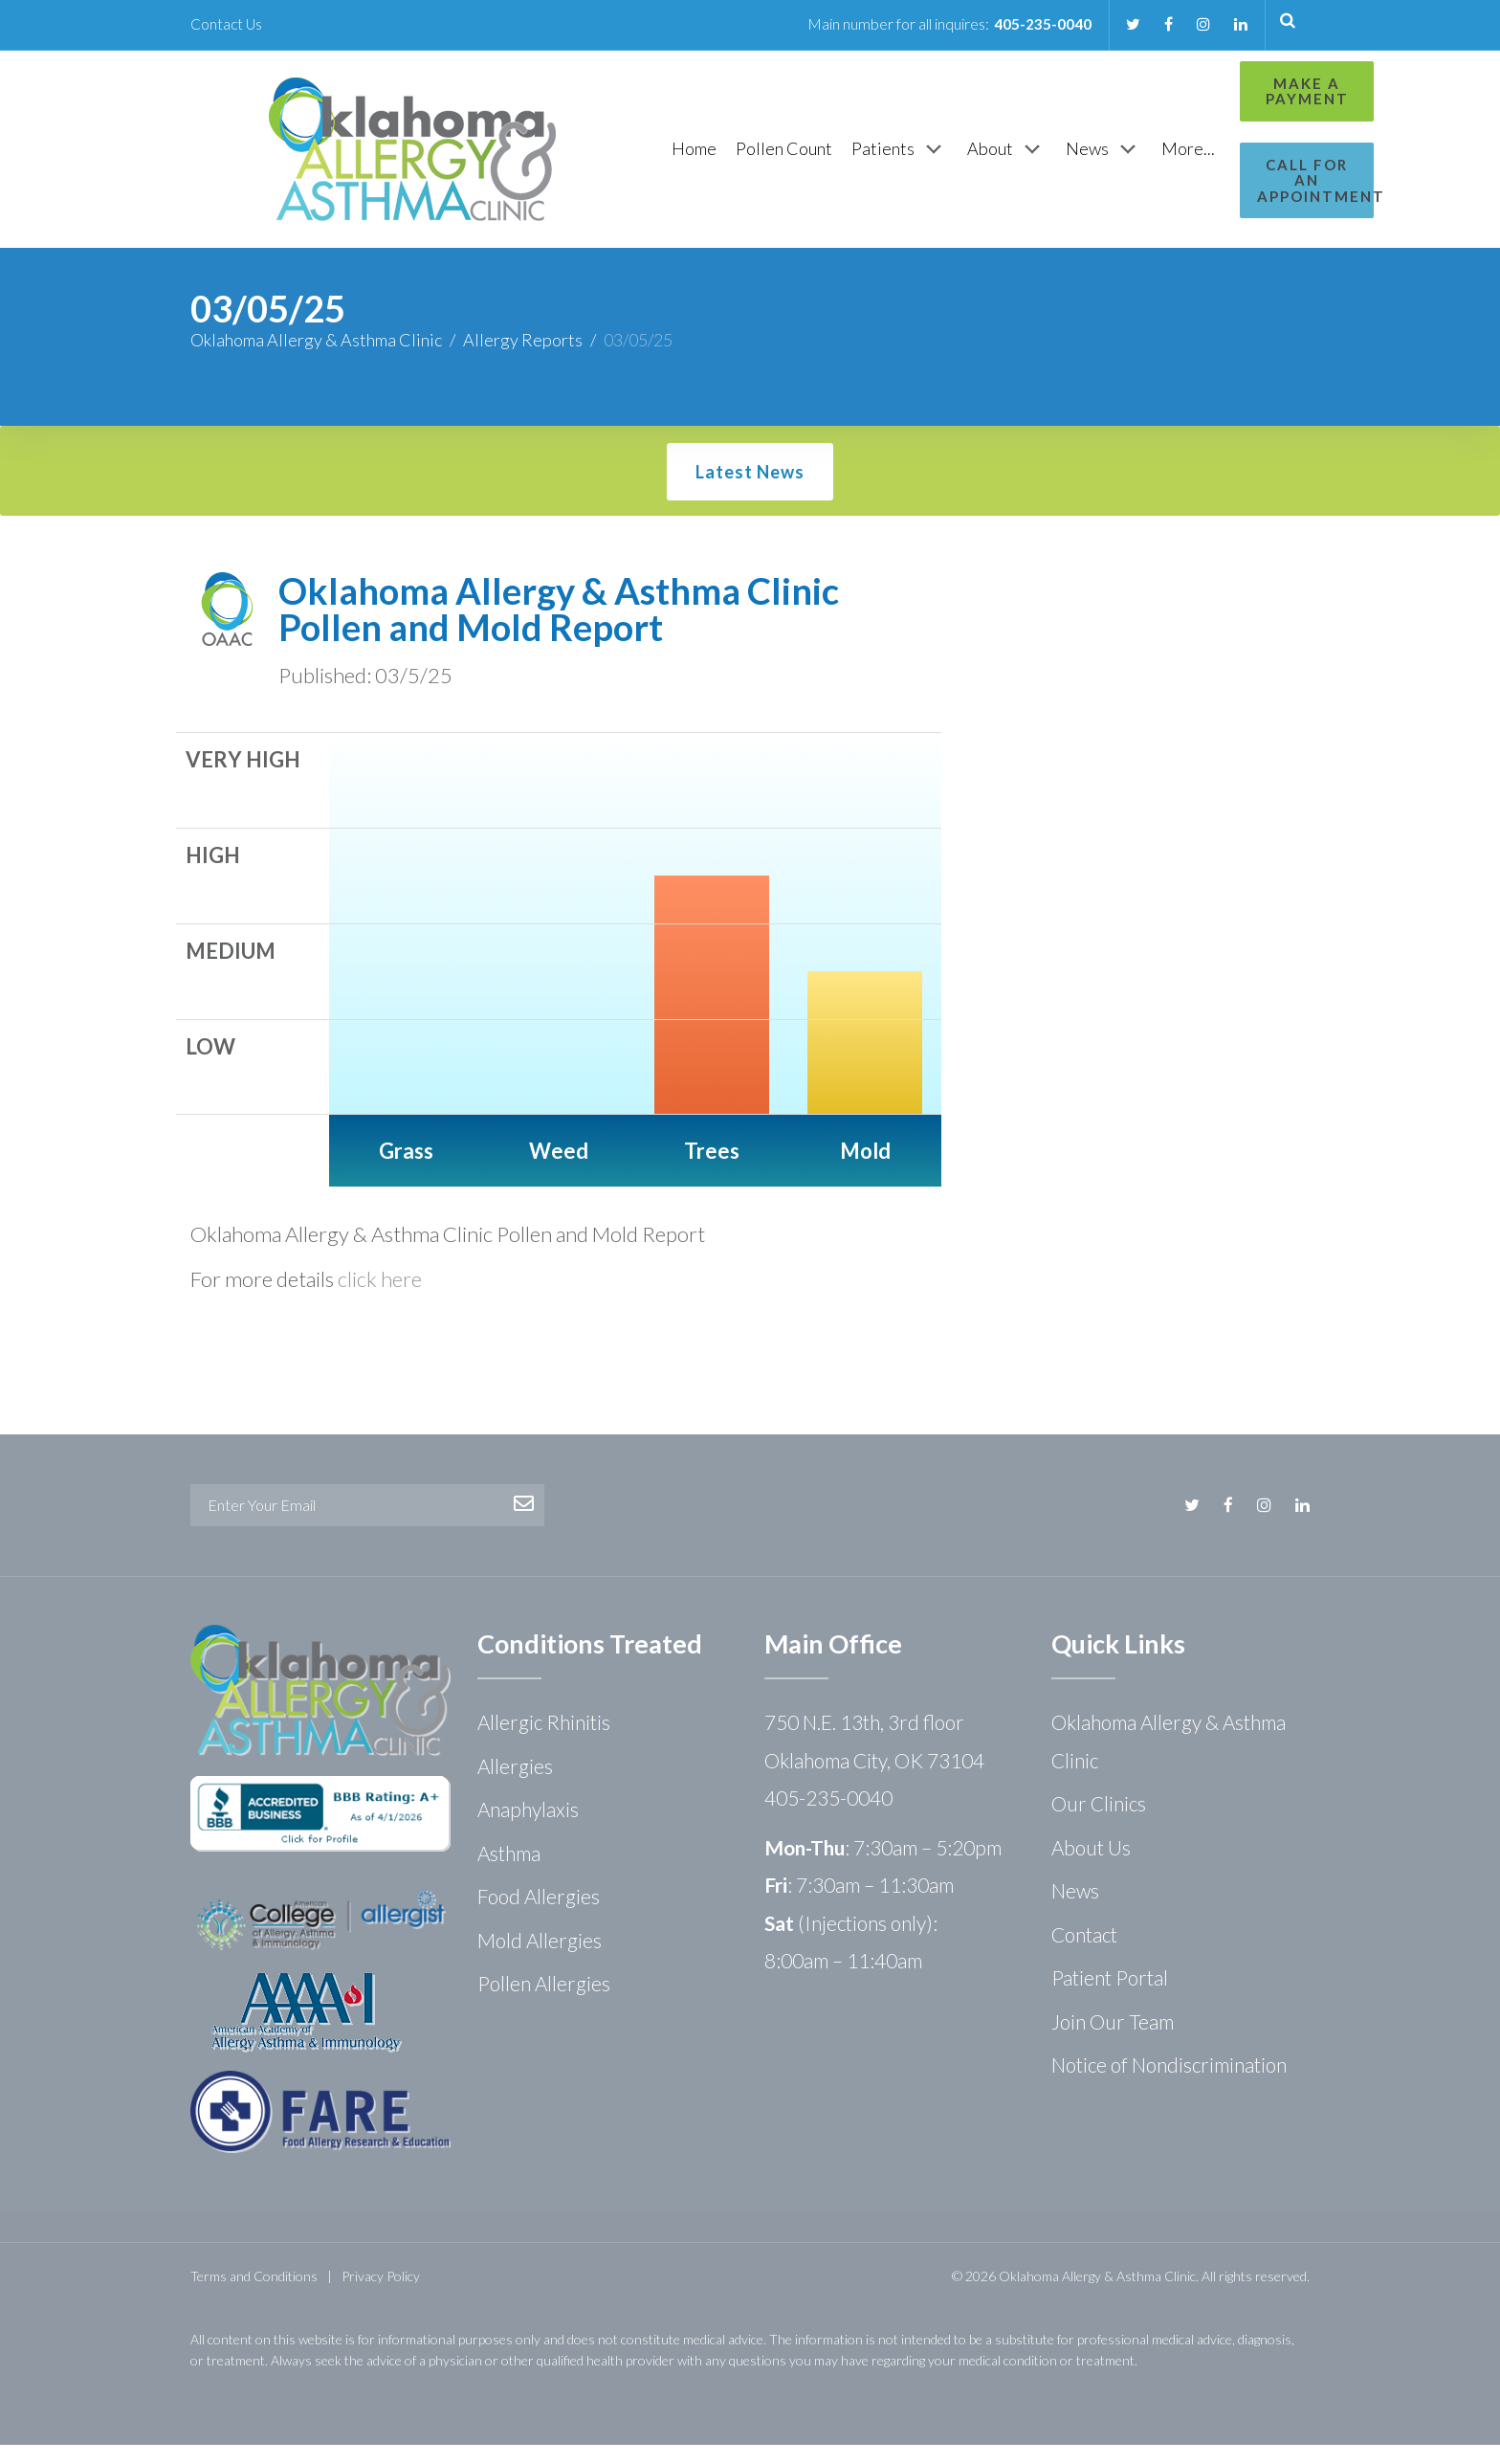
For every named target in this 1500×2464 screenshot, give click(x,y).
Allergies (515, 1785)
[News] (1004, 159)
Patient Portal (1109, 1997)
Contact (1084, 1953)
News (1075, 1909)
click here (380, 1298)
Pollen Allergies (543, 2002)
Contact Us (227, 23)
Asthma (508, 1872)
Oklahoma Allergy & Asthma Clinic (316, 358)
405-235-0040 (1038, 23)
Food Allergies (538, 1915)
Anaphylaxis (528, 1828)
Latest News (750, 490)
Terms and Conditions (254, 2295)
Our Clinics (1098, 1822)
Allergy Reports (523, 358)
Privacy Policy (381, 2295)
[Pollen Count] (684, 158)
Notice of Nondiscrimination (1169, 2084)
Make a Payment (1225, 91)
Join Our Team (1112, 2041)
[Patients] (800, 159)
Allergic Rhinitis (543, 1741)
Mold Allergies (539, 1959)
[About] (907, 159)
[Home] (594, 158)
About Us (1091, 1866)
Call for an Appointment (1225, 172)
